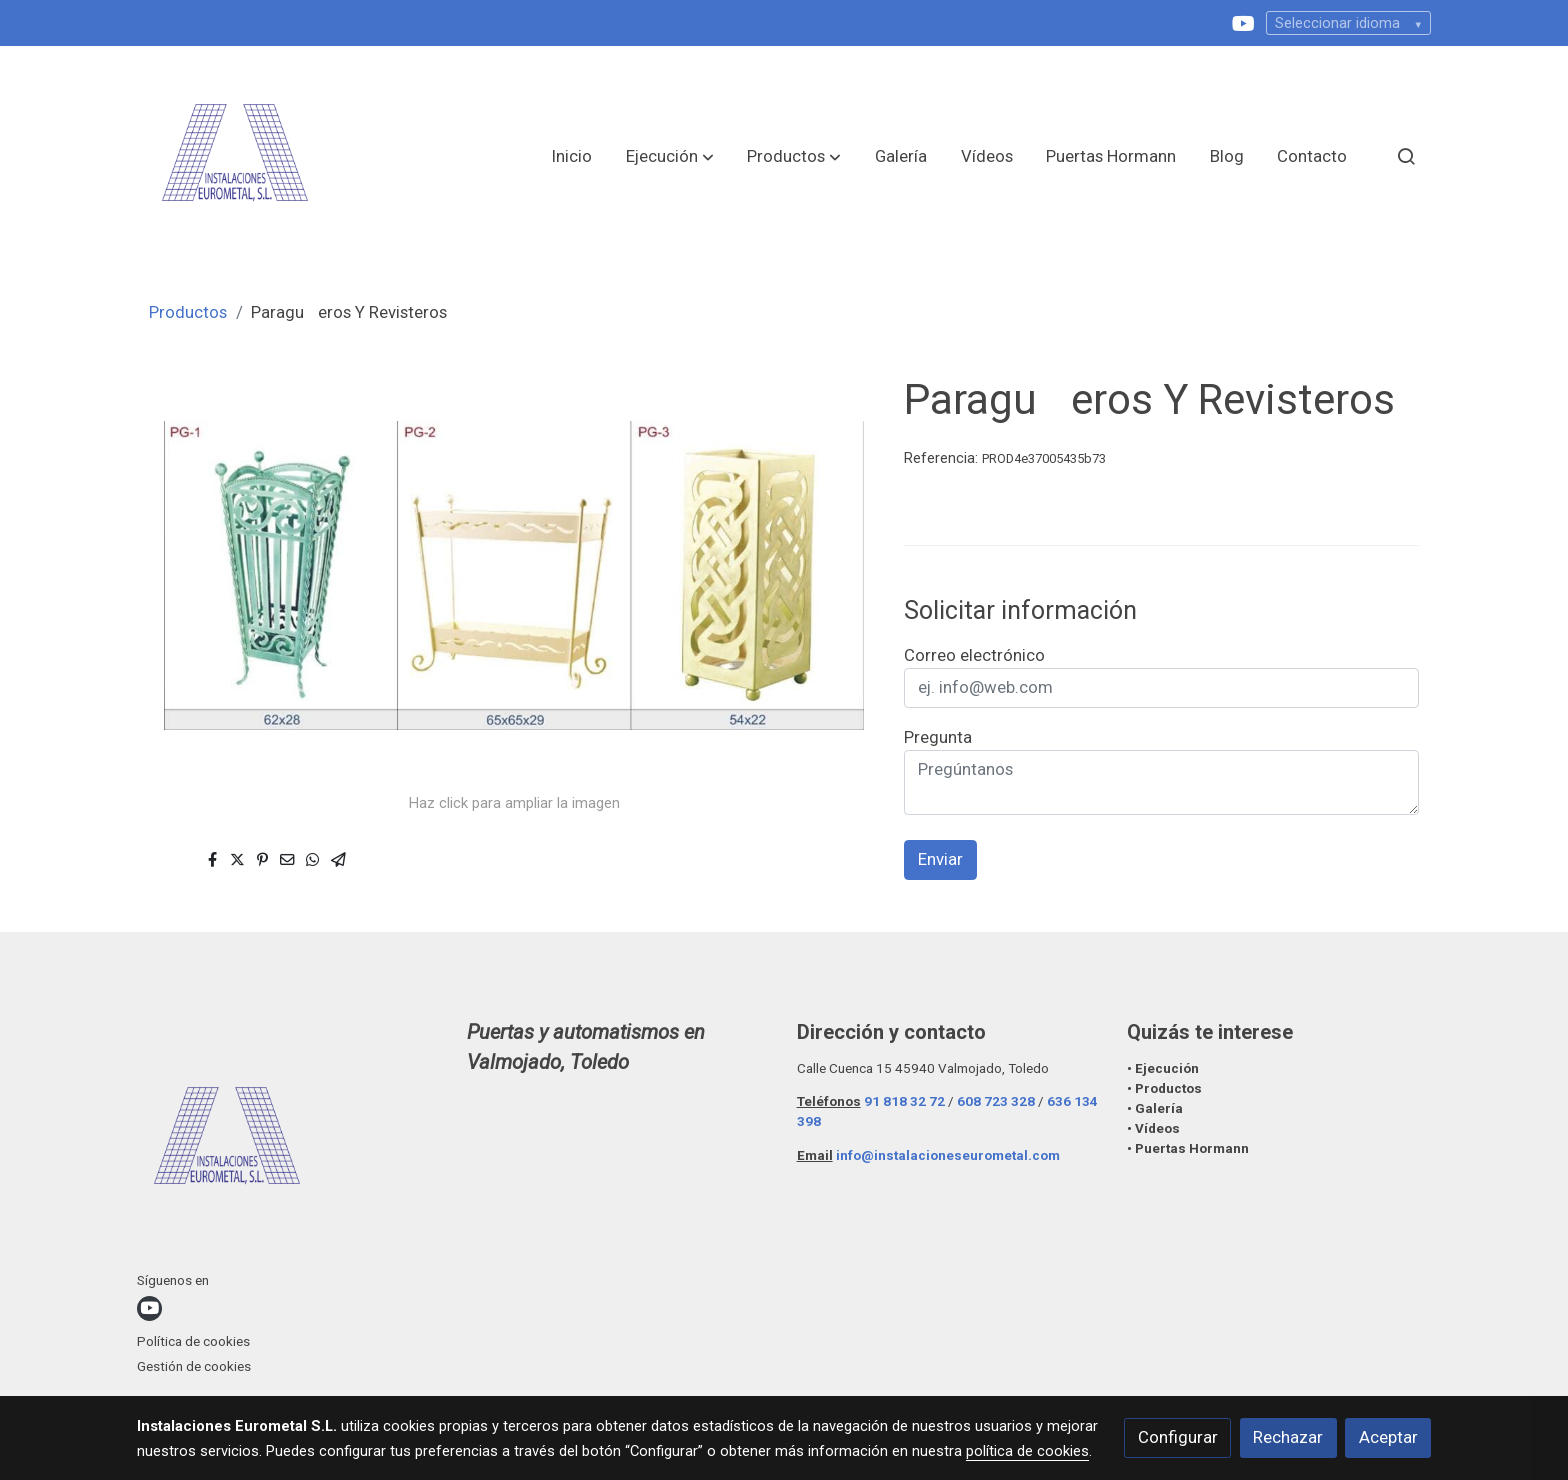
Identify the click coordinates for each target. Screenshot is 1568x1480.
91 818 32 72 (904, 1101)
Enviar (940, 859)
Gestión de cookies (194, 1366)
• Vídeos (1153, 1128)
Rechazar (1288, 1437)
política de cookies (1027, 1451)
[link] (235, 156)
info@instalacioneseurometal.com (948, 1155)
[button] (670, 156)
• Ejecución (1163, 1068)
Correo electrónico (974, 655)
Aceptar (1388, 1437)
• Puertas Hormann (1188, 1148)
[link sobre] (289, 1144)
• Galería (1156, 1108)
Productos (188, 312)
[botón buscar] (1406, 156)
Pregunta (938, 737)
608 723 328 (996, 1101)
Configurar (1178, 1437)
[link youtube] (1243, 22)
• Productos (1164, 1088)
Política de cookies (193, 1341)
